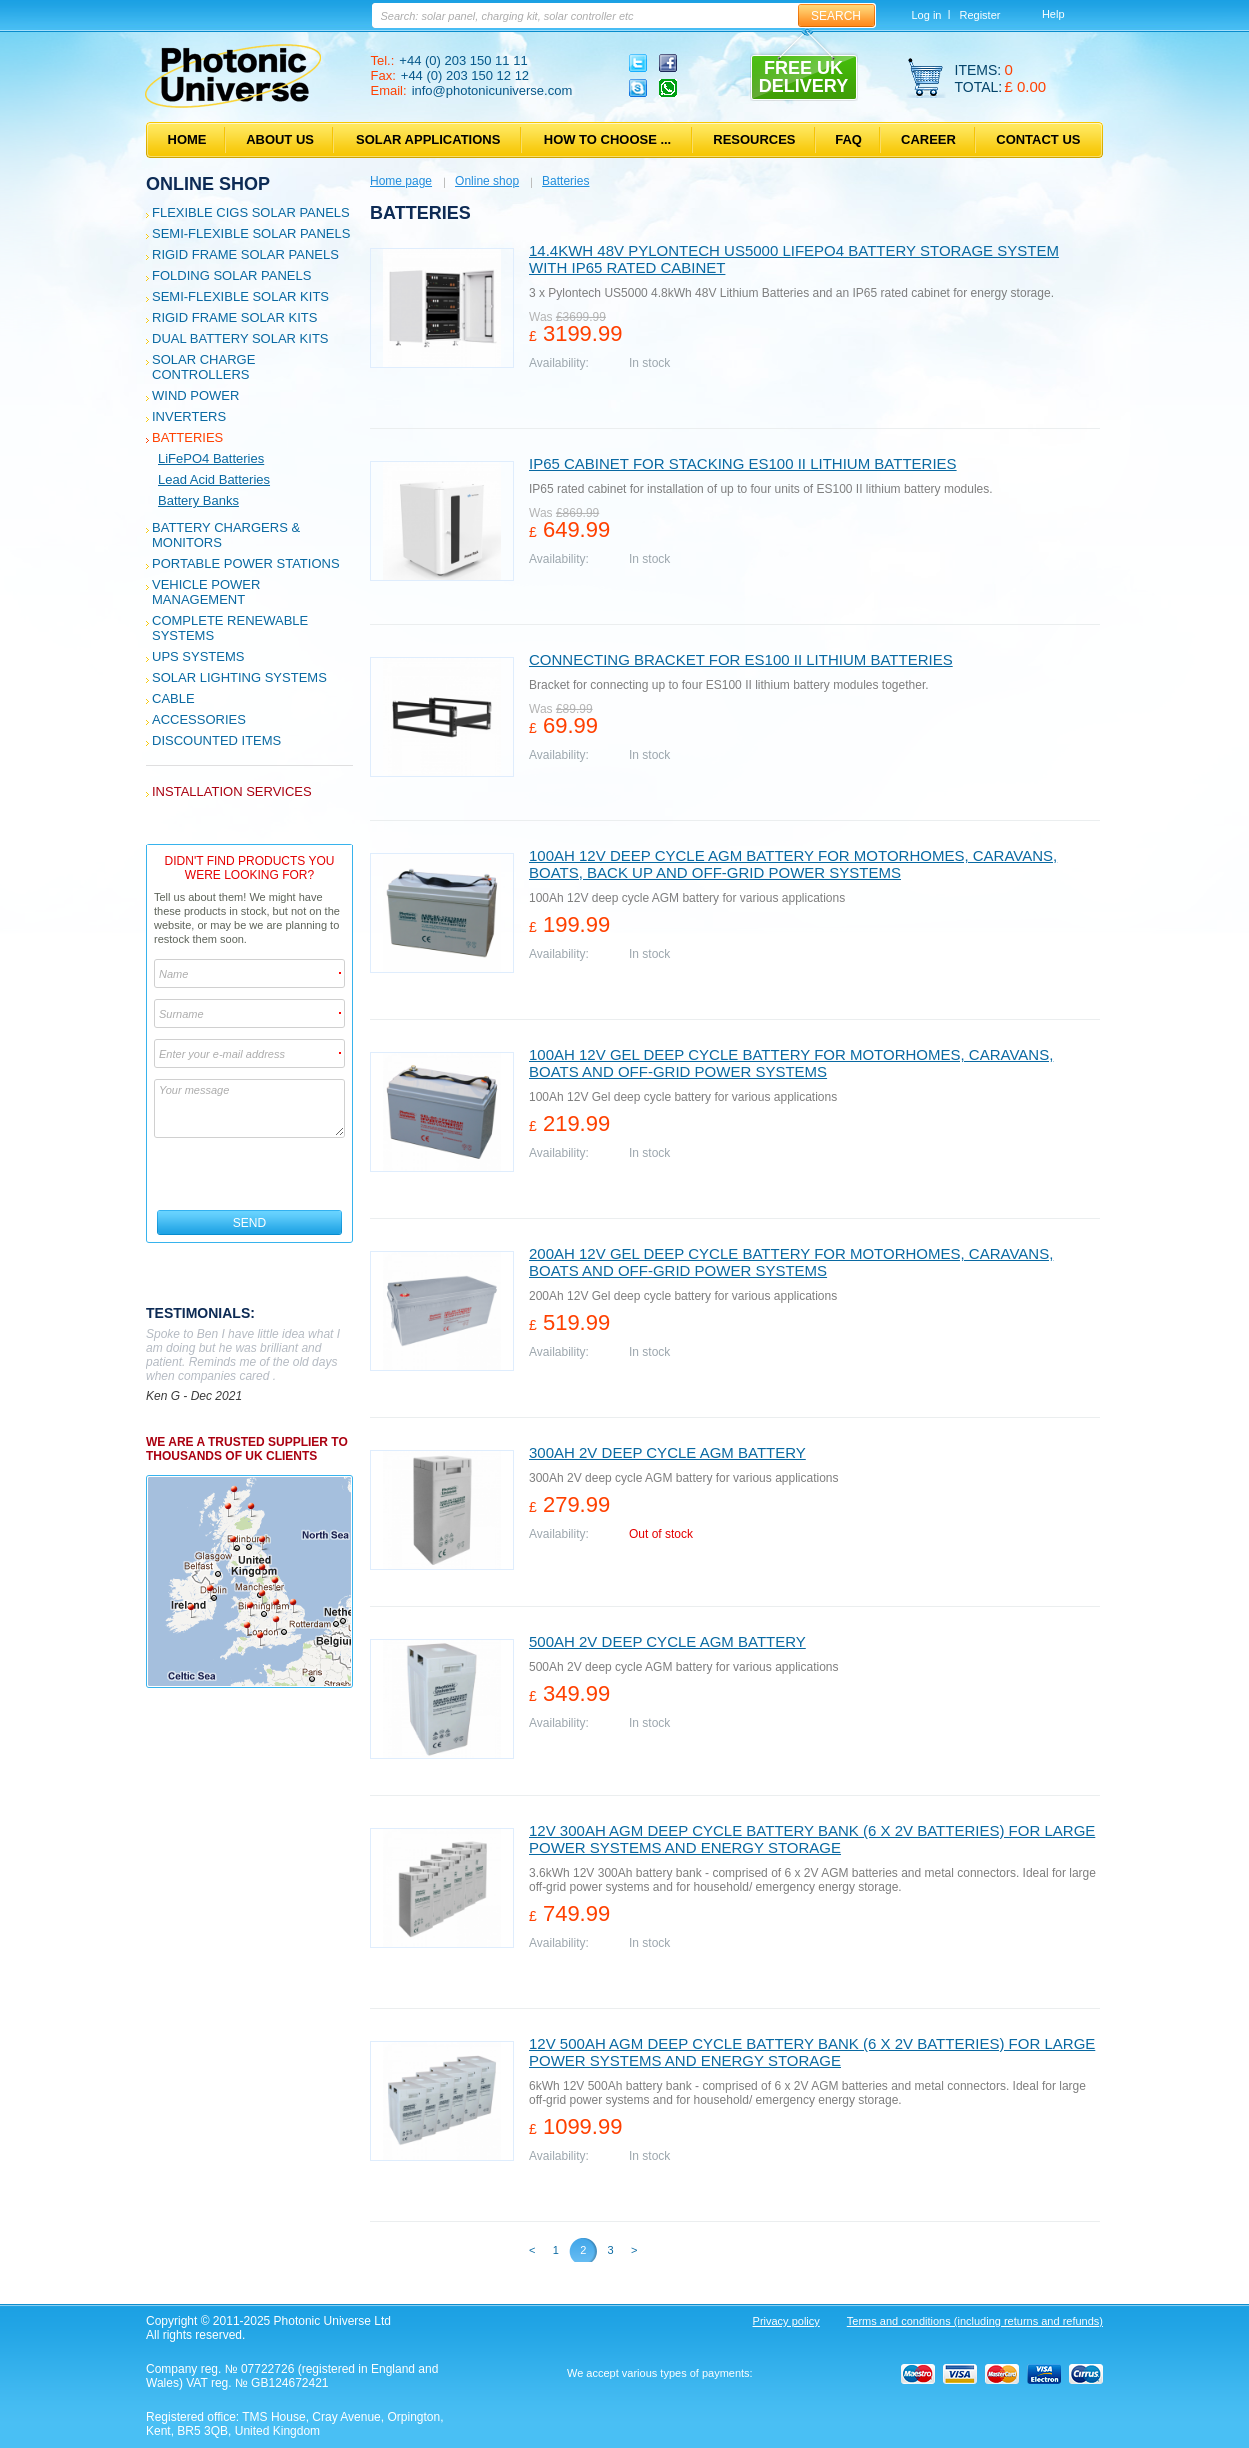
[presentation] (250, 1174)
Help (1053, 14)
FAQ (848, 139)
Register (979, 15)
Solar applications (428, 139)
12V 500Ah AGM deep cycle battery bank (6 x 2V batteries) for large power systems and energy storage (812, 2052)
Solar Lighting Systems (239, 677)
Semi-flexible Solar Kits (240, 296)
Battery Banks (198, 500)
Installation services (232, 791)
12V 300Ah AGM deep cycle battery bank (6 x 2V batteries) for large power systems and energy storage (812, 1839)
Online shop (208, 184)
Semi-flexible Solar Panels (251, 233)
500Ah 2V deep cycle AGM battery (667, 1641)
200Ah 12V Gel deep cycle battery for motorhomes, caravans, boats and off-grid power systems (791, 1262)
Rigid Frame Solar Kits (234, 317)
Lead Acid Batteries (214, 479)
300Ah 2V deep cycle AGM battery (667, 1452)
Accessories (199, 719)
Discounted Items (216, 740)
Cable (173, 698)
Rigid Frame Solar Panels (245, 254)
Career (928, 139)
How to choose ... (607, 139)
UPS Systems (198, 656)
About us (280, 139)
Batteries (187, 437)
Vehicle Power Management (206, 592)
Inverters (189, 416)
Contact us (1038, 139)
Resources (754, 139)
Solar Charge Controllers (203, 367)
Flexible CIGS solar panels (251, 212)
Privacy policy (786, 2321)
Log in (927, 15)
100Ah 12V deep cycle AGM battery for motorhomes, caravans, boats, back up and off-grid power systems (793, 864)
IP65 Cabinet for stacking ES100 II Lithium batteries (743, 463)
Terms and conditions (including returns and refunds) (975, 2321)
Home (187, 139)
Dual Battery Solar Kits (240, 338)
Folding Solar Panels (231, 275)
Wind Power (195, 395)
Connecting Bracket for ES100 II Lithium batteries (741, 659)
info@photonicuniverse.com (492, 90)
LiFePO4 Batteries (211, 458)
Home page (401, 181)
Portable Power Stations (246, 563)
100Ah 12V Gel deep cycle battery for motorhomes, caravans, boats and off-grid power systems (791, 1063)
